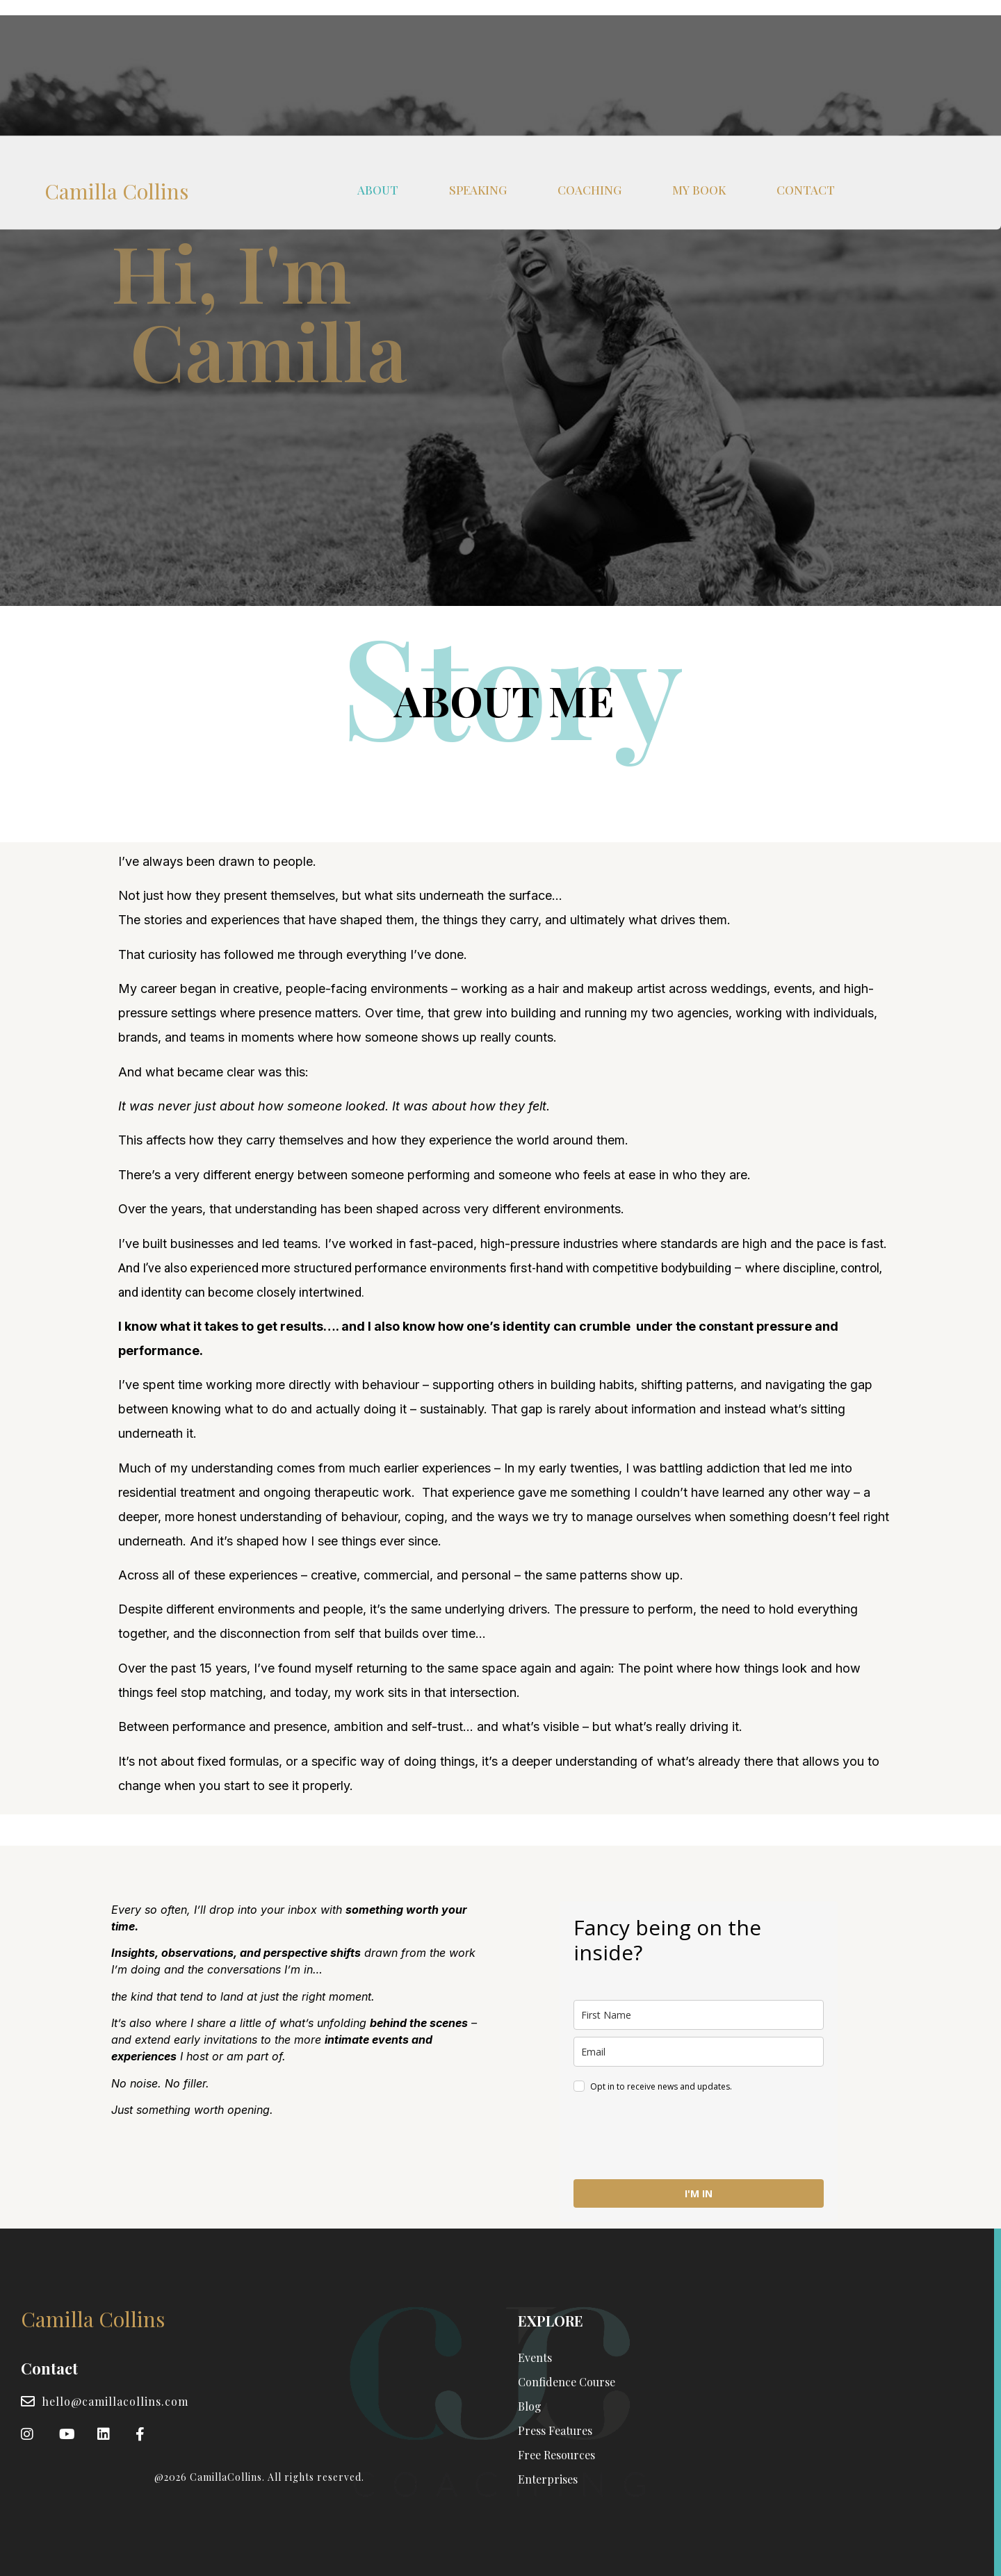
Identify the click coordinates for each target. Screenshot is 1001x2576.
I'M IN (699, 2193)
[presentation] (679, 2138)
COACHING (589, 40)
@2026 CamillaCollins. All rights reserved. (259, 2477)
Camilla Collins (116, 42)
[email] (698, 2052)
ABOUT (377, 40)
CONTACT (805, 40)
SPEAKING (478, 40)
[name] (698, 2015)
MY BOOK (699, 40)
